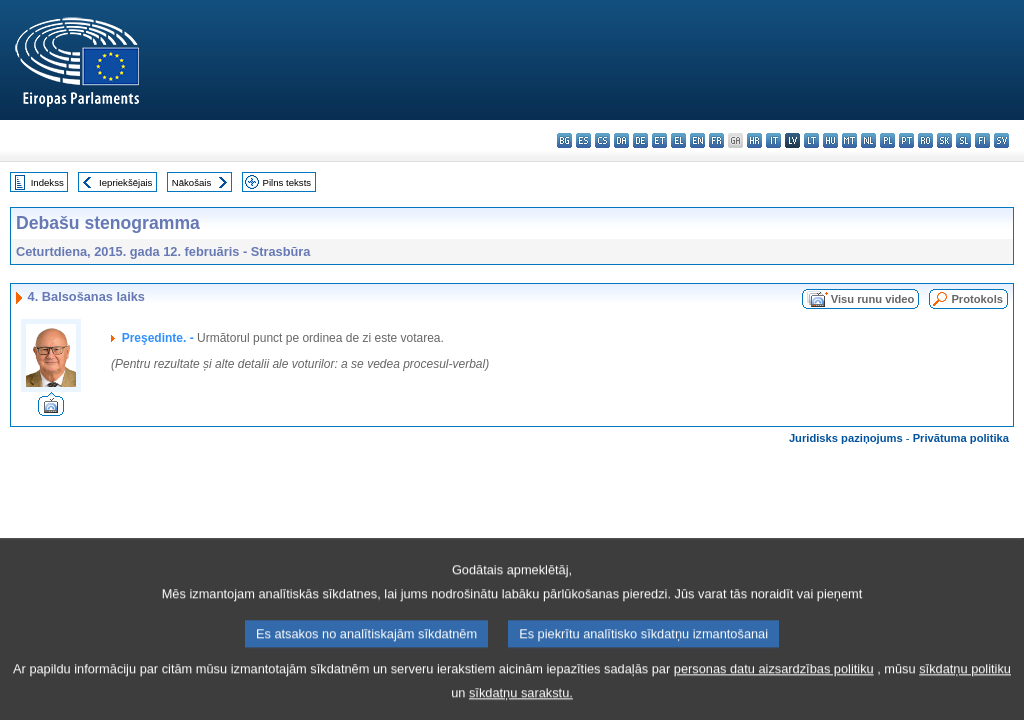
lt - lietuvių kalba (811, 140)
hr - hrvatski (754, 140)
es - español (583, 140)
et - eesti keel (659, 140)
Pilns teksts (287, 182)
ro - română (925, 140)
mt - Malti (849, 140)
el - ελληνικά (678, 140)
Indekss (47, 182)
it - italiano (773, 140)
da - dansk (621, 140)
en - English (697, 140)
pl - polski (887, 140)
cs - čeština (602, 140)
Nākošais (191, 182)
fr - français (716, 140)
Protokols (977, 299)
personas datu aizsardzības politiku (774, 684)
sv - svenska (1001, 140)
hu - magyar (830, 140)
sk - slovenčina (944, 140)
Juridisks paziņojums (846, 438)
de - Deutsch (640, 140)
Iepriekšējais (125, 182)
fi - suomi (982, 140)
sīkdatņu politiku (965, 684)
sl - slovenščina (963, 140)
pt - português (906, 140)
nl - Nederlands (868, 140)
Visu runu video (873, 299)
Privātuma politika (961, 438)
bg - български (564, 140)
